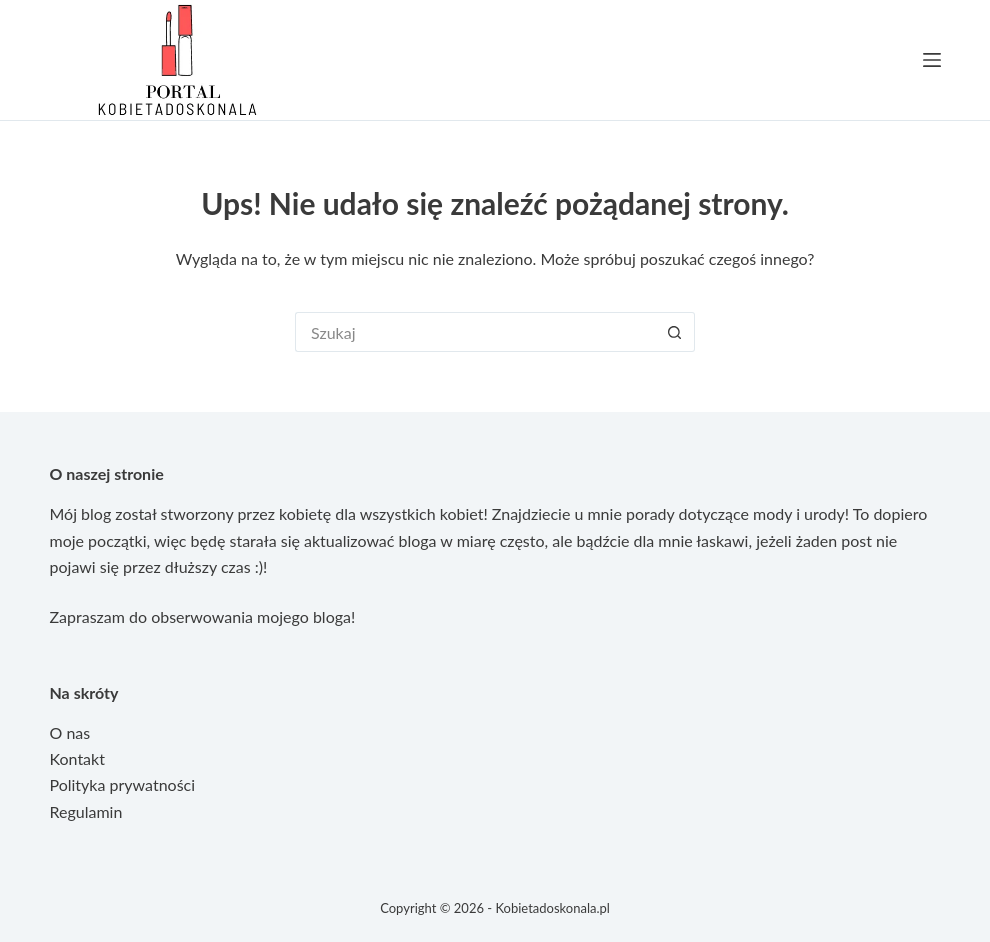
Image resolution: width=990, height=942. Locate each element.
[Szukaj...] (475, 332)
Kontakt (77, 758)
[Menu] (932, 60)
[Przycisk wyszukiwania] (675, 332)
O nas (70, 732)
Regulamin (86, 811)
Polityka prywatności (123, 784)
